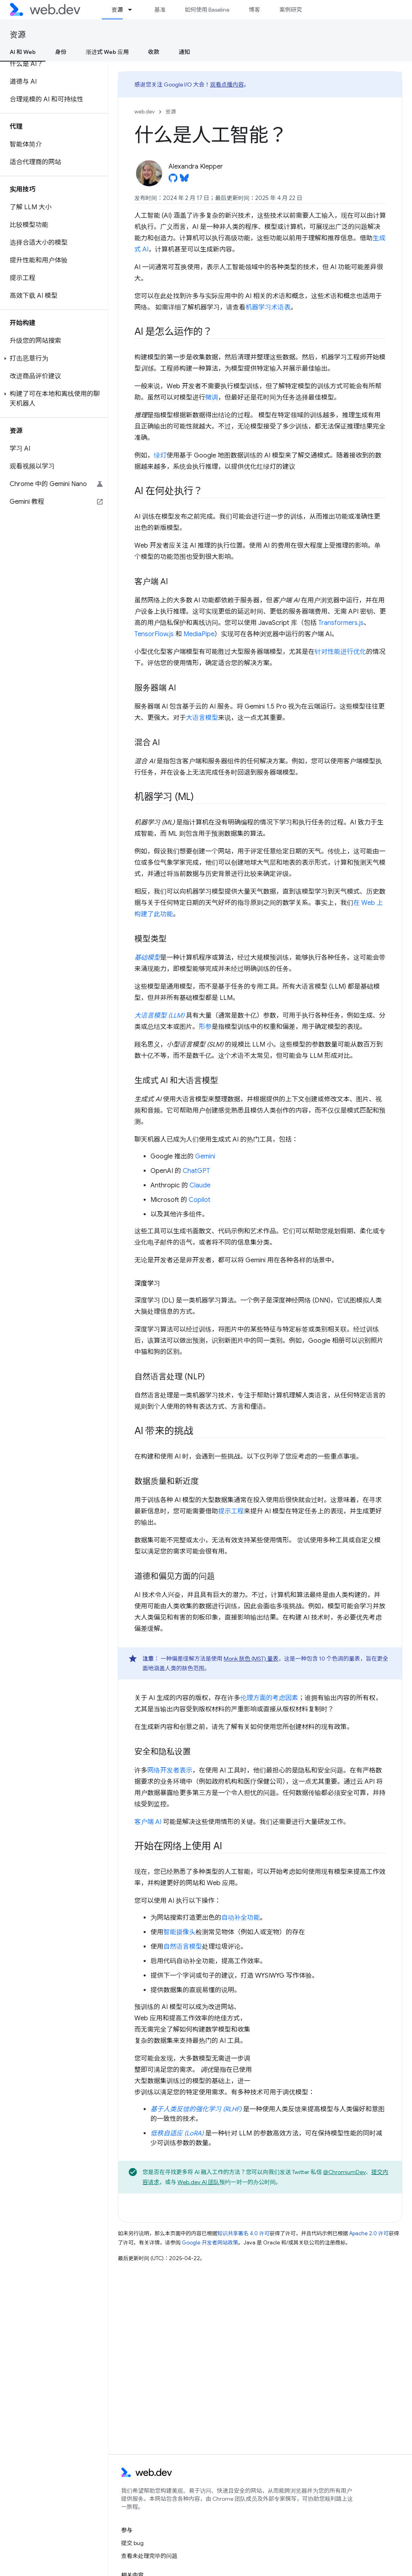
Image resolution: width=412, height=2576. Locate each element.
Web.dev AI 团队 (198, 2182)
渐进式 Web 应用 (107, 52)
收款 (153, 52)
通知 (184, 52)
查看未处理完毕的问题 (149, 2556)
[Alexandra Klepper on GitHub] (173, 180)
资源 (18, 35)
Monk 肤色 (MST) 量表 (251, 1658)
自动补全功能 (240, 1918)
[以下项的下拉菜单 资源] (133, 9)
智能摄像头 (179, 1932)
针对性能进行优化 (340, 652)
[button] (54, 358)
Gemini (205, 1156)
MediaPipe (198, 634)
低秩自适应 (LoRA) (177, 2133)
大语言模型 (202, 718)
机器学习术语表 (267, 307)
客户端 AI (147, 1822)
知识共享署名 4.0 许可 (243, 2233)
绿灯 (160, 455)
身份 (60, 52)
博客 (254, 9)
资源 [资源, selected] (117, 9)
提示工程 (231, 1511)
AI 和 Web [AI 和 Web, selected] (23, 52)
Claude (200, 1185)
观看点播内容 (227, 84)
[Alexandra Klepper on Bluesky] (184, 180)
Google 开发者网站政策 (210, 2242)
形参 (205, 1027)
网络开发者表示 (169, 1770)
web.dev (144, 111)
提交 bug (132, 2543)
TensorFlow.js (154, 634)
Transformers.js (341, 623)
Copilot (199, 1200)
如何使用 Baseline (207, 9)
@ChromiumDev (344, 2172)
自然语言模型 (182, 1947)
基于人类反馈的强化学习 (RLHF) (195, 2109)
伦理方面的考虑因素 (269, 1698)
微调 (211, 398)
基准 (159, 9)
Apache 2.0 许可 (369, 2233)
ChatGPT (196, 1171)
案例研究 (290, 9)
